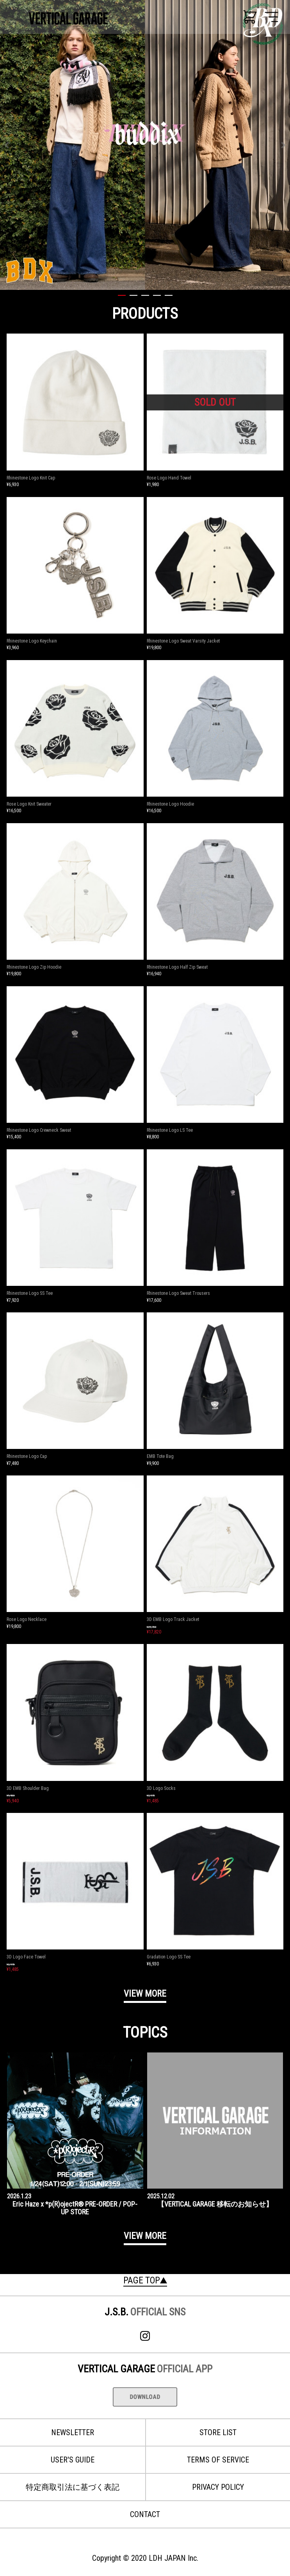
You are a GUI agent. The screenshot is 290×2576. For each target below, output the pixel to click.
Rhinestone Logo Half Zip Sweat (177, 967)
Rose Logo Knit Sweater (29, 804)
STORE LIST (218, 2432)
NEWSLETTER (72, 2432)
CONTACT (145, 2514)
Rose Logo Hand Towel (169, 478)
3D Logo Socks (161, 1788)
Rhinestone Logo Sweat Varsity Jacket (183, 641)
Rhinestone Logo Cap (27, 1456)
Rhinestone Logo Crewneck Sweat (39, 1130)
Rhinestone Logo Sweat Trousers (178, 1293)
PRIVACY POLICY (218, 2487)
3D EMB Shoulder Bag (28, 1788)
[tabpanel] (145, 145)
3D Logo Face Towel (26, 1957)
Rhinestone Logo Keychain (32, 641)
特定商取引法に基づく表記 (72, 2487)
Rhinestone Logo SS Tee (30, 1293)
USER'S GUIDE (72, 2459)
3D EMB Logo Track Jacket (173, 1619)
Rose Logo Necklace (26, 1619)
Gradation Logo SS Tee (168, 1957)
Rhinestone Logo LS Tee (170, 1130)
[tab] (122, 299)
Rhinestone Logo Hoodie (170, 804)
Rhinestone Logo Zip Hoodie (34, 967)
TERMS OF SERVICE (218, 2459)
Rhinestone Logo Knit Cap (31, 478)
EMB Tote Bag (160, 1456)
